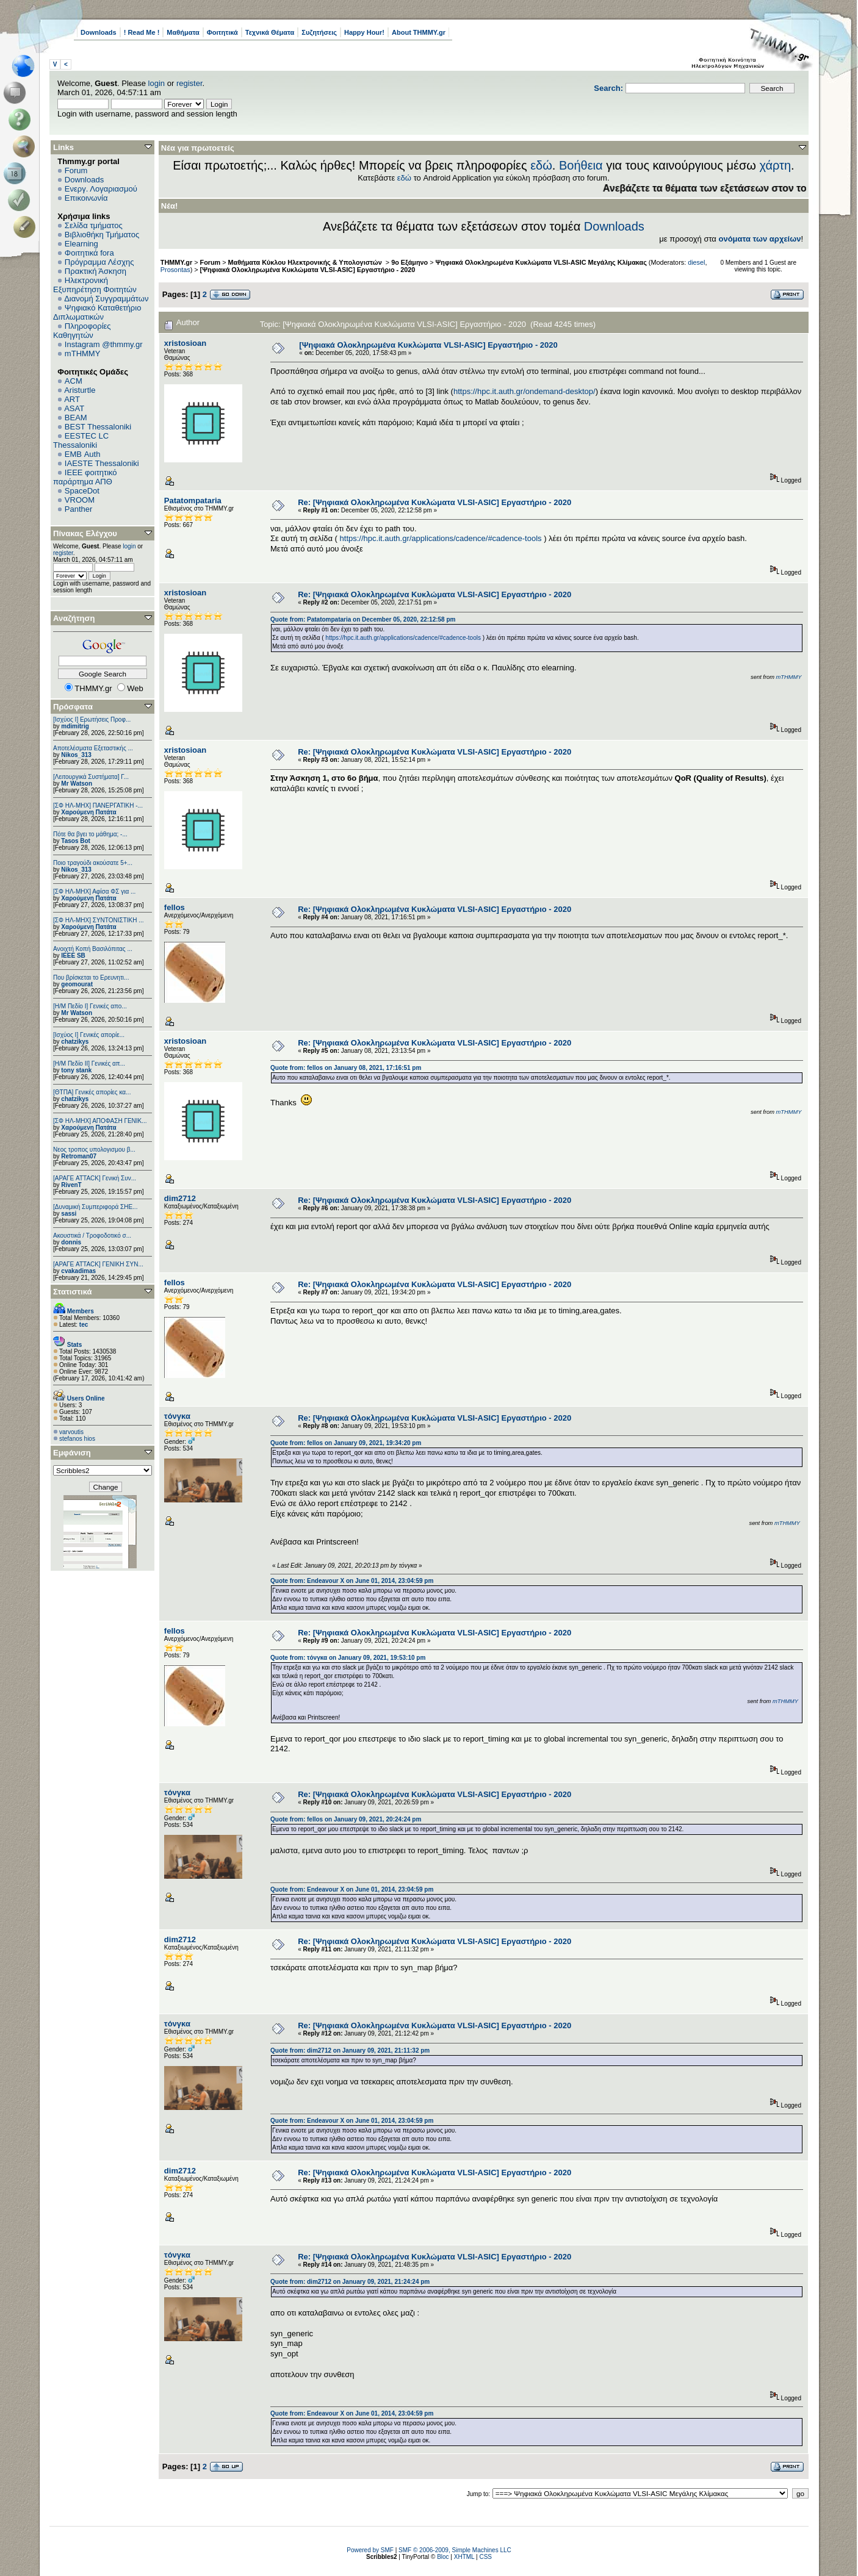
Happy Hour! (364, 32)
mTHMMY (83, 353)
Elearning (81, 243)
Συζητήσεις (319, 32)
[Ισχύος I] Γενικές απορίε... (88, 1034)
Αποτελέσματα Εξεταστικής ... (93, 748)
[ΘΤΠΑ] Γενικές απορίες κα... (92, 1092)
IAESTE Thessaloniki (102, 463)
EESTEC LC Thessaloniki (81, 440)
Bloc (443, 2556)
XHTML (464, 2556)
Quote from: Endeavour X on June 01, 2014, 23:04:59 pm (351, 1580)
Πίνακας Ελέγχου (85, 533)
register (189, 83)
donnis (71, 1242)
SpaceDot (82, 490)
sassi (68, 1213)
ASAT (74, 408)
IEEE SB (73, 955)
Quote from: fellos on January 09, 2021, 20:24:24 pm (345, 1819)
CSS (485, 2556)
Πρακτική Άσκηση (95, 271)
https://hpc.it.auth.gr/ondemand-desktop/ (524, 391)
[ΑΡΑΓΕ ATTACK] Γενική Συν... (94, 1178)
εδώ (541, 165)
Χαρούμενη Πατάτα (88, 812)
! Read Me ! (142, 32)
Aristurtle (79, 390)
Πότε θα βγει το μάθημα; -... (90, 834)
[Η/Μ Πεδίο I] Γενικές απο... (90, 1006)
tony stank (76, 1070)
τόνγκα (177, 1416)
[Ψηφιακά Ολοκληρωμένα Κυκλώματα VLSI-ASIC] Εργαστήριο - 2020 (308, 269)
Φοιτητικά (222, 32)
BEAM (76, 417)
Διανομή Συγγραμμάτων (106, 298)
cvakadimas (78, 1271)
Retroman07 (78, 1156)
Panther (79, 509)
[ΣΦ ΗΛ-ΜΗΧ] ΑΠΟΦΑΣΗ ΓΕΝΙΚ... (100, 1121)
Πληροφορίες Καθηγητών (82, 330)
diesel (696, 262)
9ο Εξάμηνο (409, 262)
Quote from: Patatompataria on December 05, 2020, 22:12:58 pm (362, 619)
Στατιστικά (72, 1291)
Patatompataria (193, 500)
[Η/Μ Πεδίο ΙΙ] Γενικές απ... (89, 1063)
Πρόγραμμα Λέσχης (99, 262)
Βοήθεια (581, 165)
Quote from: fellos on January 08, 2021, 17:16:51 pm (345, 1067)
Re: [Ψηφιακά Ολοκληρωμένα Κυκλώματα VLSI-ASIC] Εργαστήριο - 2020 (434, 502)
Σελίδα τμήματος (94, 225)
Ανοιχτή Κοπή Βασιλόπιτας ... (92, 948)
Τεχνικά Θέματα (270, 32)
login (156, 83)
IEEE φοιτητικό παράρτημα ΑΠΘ (85, 477)
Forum (76, 170)
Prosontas (175, 269)
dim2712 (180, 1198)
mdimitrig (75, 726)
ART (72, 399)
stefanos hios (77, 1438)
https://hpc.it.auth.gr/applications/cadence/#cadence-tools (441, 538)
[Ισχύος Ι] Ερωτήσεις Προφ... (92, 719)
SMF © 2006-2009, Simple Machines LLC (454, 2550)
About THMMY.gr (418, 32)
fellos (174, 907)
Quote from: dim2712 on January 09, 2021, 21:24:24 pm (350, 2281)
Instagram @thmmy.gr (104, 344)
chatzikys (74, 1041)
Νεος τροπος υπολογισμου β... (94, 1149)
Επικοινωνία (86, 198)
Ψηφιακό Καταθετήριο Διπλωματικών (97, 312)
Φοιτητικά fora (89, 252)
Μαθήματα (183, 32)
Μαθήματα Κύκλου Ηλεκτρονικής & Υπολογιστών (306, 262)
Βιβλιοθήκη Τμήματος (102, 234)
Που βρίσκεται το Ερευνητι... (91, 977)
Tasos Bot (75, 841)
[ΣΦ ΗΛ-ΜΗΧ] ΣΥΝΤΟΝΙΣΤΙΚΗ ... (98, 920)
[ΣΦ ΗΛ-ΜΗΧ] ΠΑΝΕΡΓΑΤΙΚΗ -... (98, 805)
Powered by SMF (370, 2550)
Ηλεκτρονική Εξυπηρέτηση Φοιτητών (95, 285)
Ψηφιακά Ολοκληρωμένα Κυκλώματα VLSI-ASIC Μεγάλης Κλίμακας (542, 262)
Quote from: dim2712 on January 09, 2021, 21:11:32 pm (350, 2050)
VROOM (80, 499)
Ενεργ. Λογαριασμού (101, 188)
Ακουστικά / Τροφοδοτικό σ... (92, 1235)
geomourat (77, 984)
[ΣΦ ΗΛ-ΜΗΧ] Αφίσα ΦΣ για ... (94, 891)
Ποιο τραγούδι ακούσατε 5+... (92, 862)
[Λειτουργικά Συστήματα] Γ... (91, 776)
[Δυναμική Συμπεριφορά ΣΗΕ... (95, 1207)
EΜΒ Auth (83, 454)
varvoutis (71, 1432)
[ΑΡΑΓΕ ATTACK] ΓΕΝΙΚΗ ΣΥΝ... (98, 1264)
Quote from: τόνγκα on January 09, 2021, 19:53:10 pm (347, 1657)
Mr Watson (76, 783)
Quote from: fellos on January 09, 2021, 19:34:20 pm (345, 1443)
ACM (73, 381)
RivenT (71, 1185)
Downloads (99, 32)
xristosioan (185, 343)
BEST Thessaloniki (98, 426)
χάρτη (775, 165)
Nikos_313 (76, 755)
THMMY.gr (176, 262)
